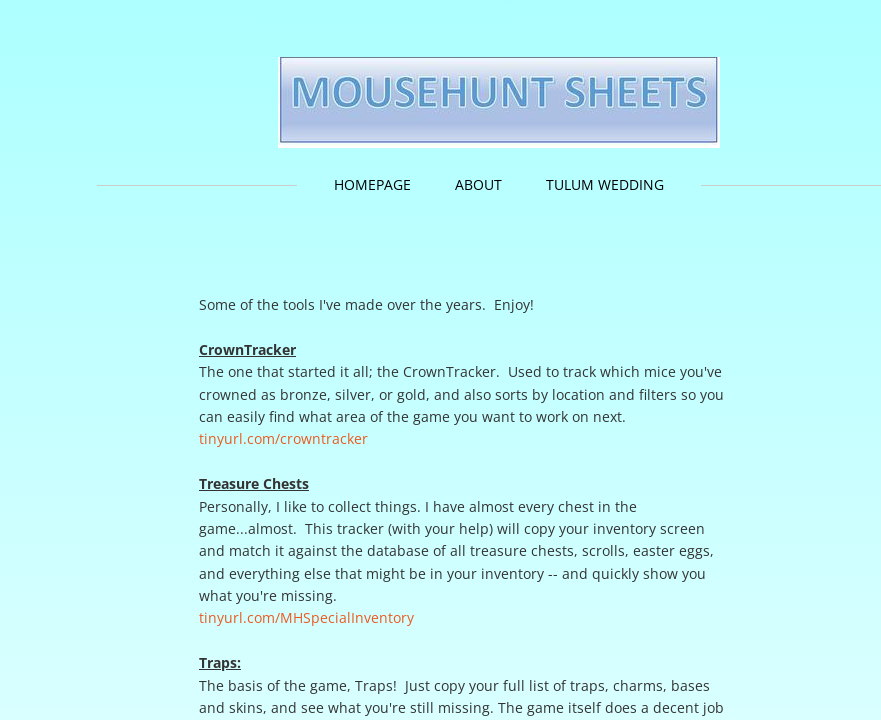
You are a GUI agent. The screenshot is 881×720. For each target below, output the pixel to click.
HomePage (372, 184)
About (478, 184)
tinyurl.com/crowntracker (285, 438)
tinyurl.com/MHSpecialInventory (306, 617)
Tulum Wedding (605, 184)
